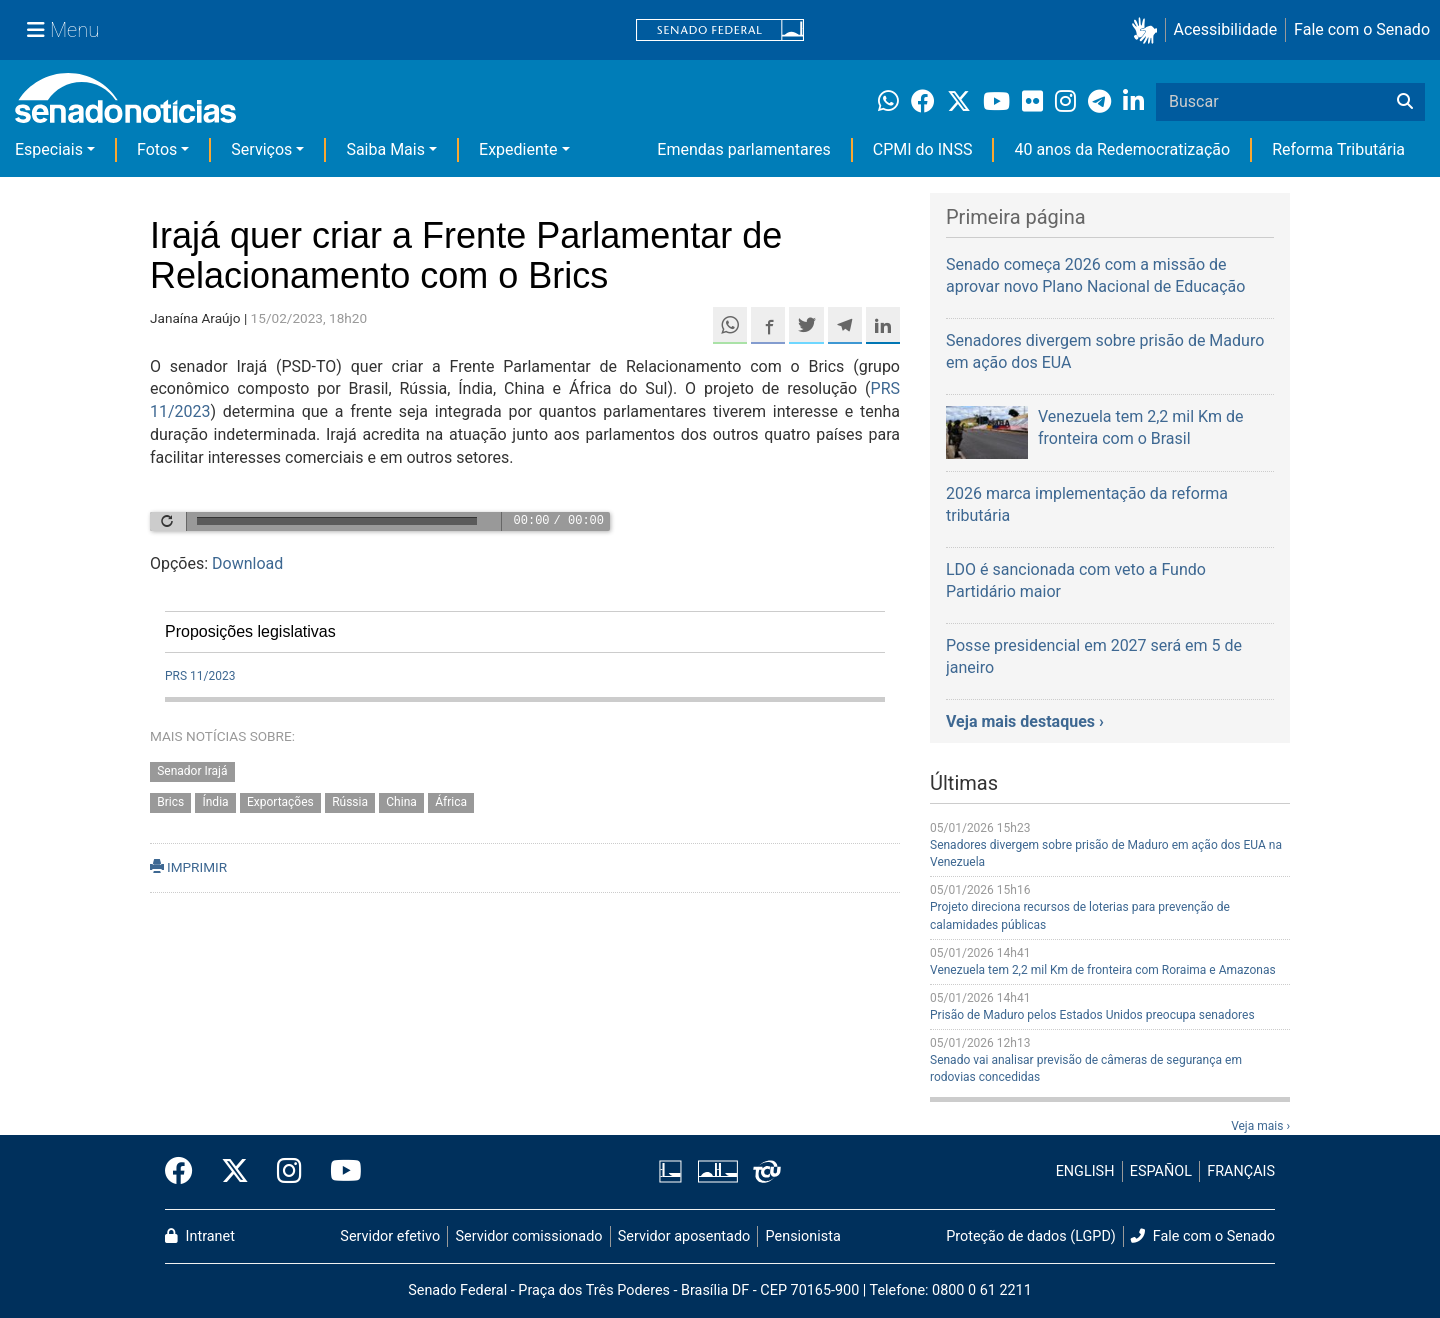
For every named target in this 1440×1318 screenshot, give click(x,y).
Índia (215, 802)
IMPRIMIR (188, 867)
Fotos (157, 149)
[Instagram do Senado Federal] (289, 1172)
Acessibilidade (1226, 29)
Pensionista (803, 1236)
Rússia (350, 802)
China (401, 802)
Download (247, 563)
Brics (170, 802)
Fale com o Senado (1362, 29)
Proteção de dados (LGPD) (1031, 1236)
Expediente (518, 149)
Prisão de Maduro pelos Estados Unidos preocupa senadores (1092, 1015)
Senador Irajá (192, 771)
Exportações (280, 802)
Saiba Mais (385, 149)
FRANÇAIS (1241, 1171)
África (451, 802)
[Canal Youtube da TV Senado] (339, 1172)
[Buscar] (1405, 102)
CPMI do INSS (923, 149)
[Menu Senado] (63, 30)
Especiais (49, 149)
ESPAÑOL (1161, 1171)
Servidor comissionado (529, 1236)
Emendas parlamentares (743, 149)
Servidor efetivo (390, 1236)
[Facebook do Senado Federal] (186, 1172)
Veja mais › (1260, 1126)
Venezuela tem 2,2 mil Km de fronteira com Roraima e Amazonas (1103, 970)
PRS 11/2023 (200, 676)
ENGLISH (1085, 1171)
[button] (1148, 30)
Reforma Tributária (1338, 149)
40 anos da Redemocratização (1122, 149)
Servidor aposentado (684, 1236)
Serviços (261, 149)
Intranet (200, 1236)
